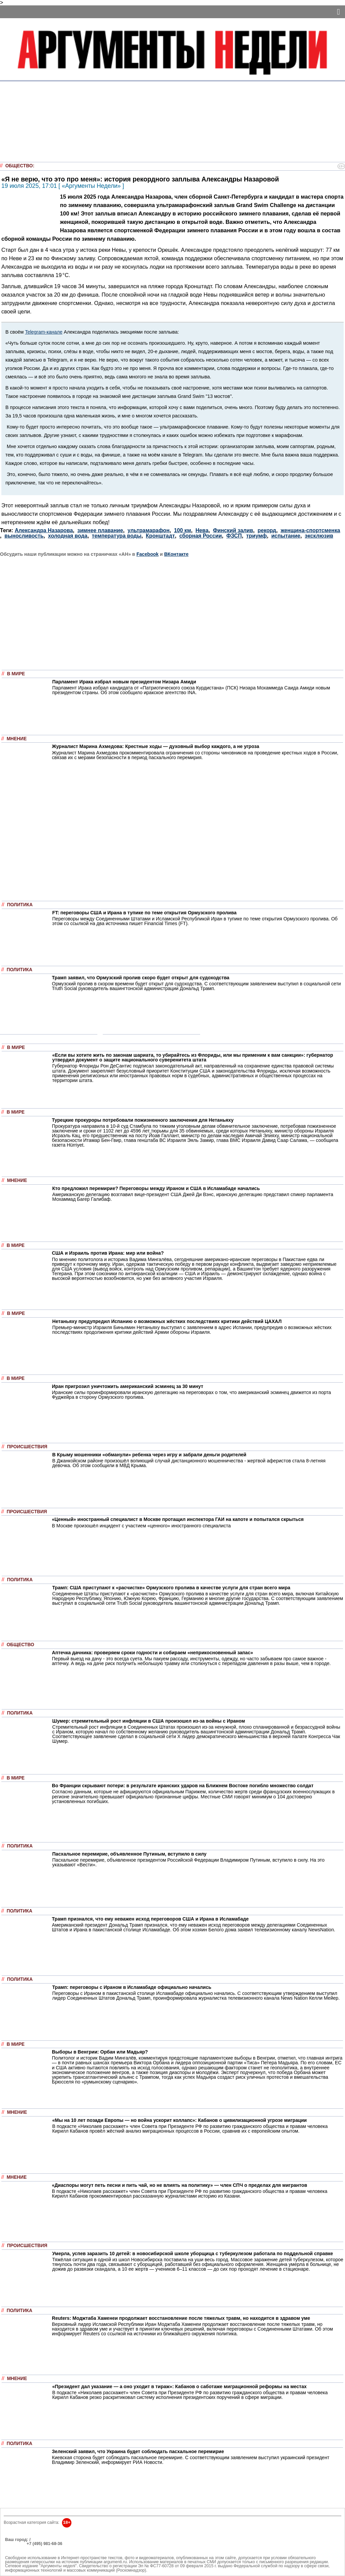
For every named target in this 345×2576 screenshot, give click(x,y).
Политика (20, 904)
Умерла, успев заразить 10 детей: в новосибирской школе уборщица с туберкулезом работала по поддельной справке (192, 2253)
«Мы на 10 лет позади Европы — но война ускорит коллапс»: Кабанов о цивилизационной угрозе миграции (179, 2120)
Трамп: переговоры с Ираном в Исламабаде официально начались (131, 1987)
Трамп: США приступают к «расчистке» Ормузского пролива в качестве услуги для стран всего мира (171, 1587)
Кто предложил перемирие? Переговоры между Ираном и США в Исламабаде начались (156, 1188)
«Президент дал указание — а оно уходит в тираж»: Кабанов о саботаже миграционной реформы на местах (179, 2386)
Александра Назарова (44, 530)
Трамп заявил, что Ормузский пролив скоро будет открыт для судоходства (140, 977)
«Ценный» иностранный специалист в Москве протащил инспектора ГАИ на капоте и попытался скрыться (178, 1519)
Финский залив (233, 530)
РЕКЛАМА (15, 2543)
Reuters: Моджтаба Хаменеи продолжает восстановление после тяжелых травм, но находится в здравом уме (181, 2318)
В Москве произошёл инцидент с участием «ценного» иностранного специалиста (141, 1525)
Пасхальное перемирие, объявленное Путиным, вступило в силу (129, 1854)
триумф (256, 536)
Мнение (17, 738)
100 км (182, 530)
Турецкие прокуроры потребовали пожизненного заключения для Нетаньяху (142, 1120)
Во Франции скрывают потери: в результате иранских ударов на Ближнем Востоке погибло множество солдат (182, 1785)
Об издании (17, 2547)
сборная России (200, 536)
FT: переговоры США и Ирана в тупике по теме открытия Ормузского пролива (144, 912)
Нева (202, 530)
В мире (16, 673)
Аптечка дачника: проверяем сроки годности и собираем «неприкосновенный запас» (152, 1652)
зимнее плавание (100, 530)
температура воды (117, 536)
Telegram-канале (43, 332)
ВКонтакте (176, 554)
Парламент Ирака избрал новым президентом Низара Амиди (124, 681)
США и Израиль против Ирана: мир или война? (108, 1253)
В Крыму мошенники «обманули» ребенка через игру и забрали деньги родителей (149, 1454)
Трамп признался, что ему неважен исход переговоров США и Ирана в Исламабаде (150, 1919)
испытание (285, 536)
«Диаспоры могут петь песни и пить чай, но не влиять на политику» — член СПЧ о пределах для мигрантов (179, 2185)
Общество (19, 165)
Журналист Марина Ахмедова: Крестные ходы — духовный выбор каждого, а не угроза (155, 746)
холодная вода (68, 536)
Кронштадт (160, 536)
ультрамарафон (148, 530)
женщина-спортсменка (310, 530)
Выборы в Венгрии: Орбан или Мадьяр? (100, 2052)
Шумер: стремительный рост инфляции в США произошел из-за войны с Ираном (148, 1721)
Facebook (147, 554)
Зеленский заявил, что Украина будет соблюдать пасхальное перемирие (138, 2451)
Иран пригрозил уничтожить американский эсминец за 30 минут (127, 1386)
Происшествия (27, 1446)
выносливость (23, 536)
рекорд (266, 530)
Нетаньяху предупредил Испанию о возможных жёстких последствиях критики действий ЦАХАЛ (167, 1321)
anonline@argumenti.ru (26, 2553)
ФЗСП (234, 536)
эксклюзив (319, 536)
